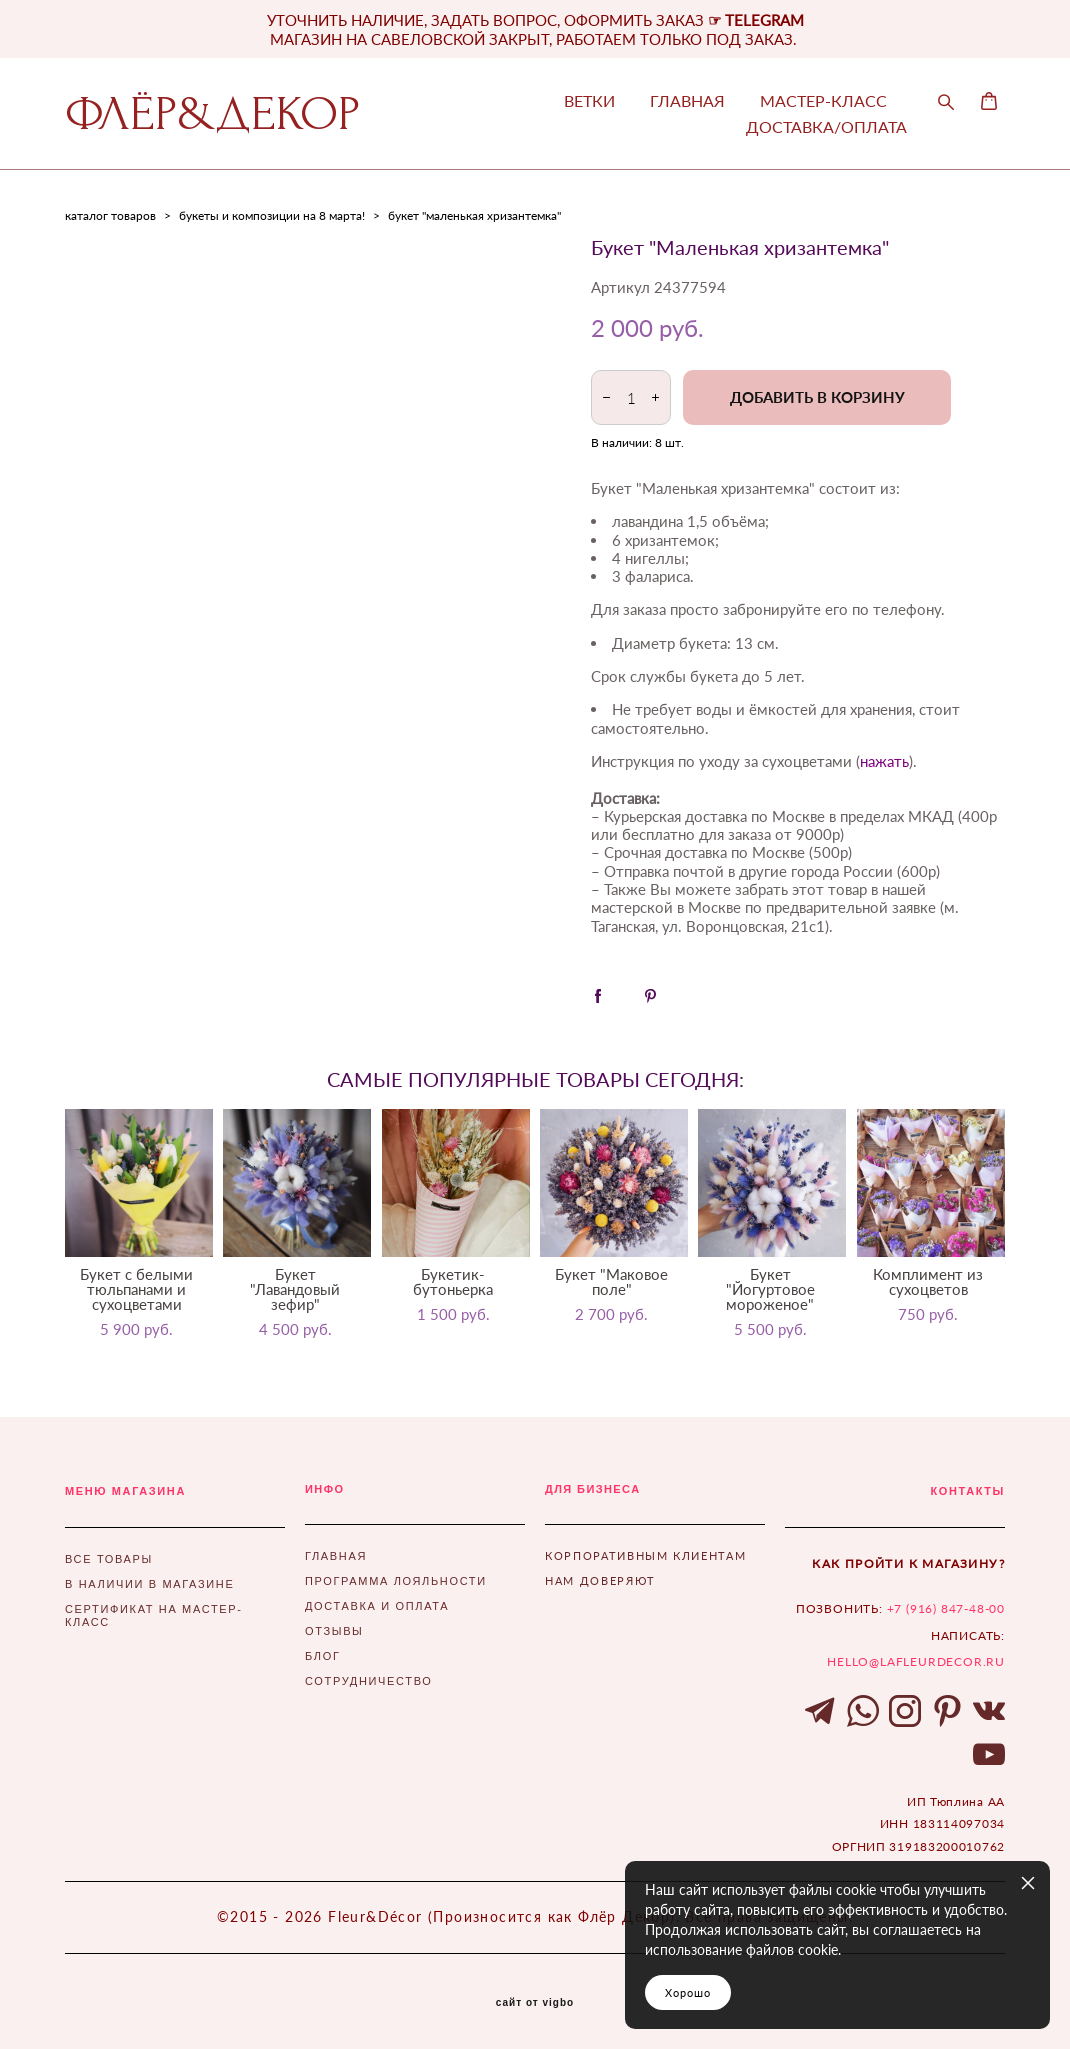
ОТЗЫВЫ (334, 1631)
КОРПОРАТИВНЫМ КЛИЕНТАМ (645, 1555)
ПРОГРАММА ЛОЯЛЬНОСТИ (396, 1581)
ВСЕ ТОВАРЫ (109, 1559)
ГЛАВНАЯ (687, 101)
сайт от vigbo (535, 2003)
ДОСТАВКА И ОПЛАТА (377, 1606)
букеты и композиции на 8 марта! (272, 215)
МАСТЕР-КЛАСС (823, 101)
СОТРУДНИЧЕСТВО (368, 1681)
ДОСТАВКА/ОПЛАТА (826, 127)
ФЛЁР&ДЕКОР (212, 114)
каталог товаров (110, 215)
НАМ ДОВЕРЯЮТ (600, 1580)
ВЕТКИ (589, 101)
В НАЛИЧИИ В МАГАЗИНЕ (149, 1584)
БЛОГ (323, 1656)
